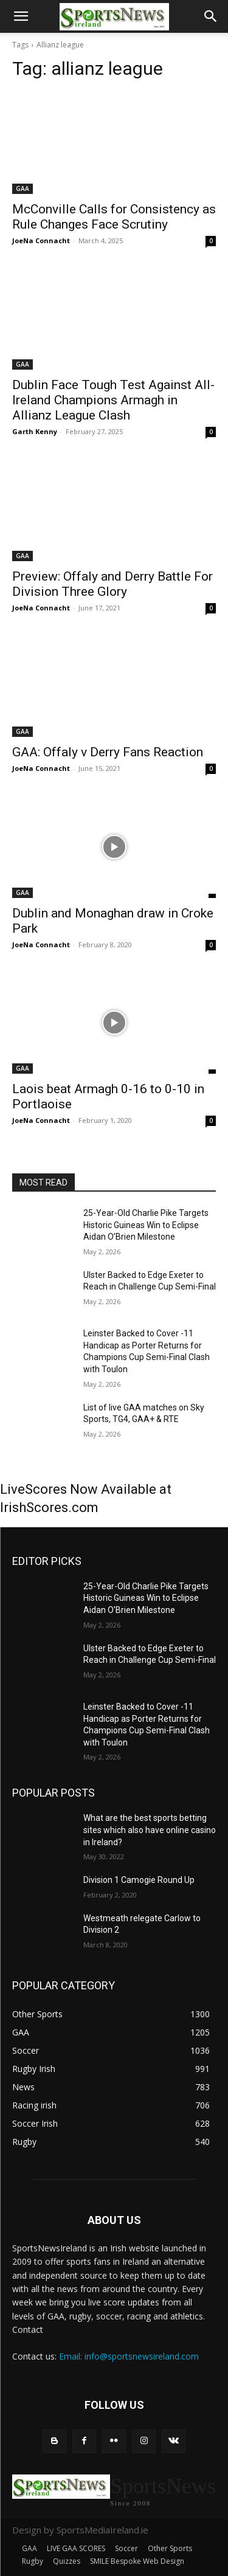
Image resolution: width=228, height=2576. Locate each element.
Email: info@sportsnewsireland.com (129, 2356)
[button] (20, 16)
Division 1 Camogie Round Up (139, 1880)
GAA (22, 188)
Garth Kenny (34, 431)
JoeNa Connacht (41, 240)
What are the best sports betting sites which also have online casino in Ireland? (149, 1829)
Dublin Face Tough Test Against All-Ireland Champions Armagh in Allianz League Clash (113, 400)
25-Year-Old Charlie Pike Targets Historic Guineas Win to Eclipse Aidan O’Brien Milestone (146, 1224)
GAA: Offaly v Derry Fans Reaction (107, 752)
